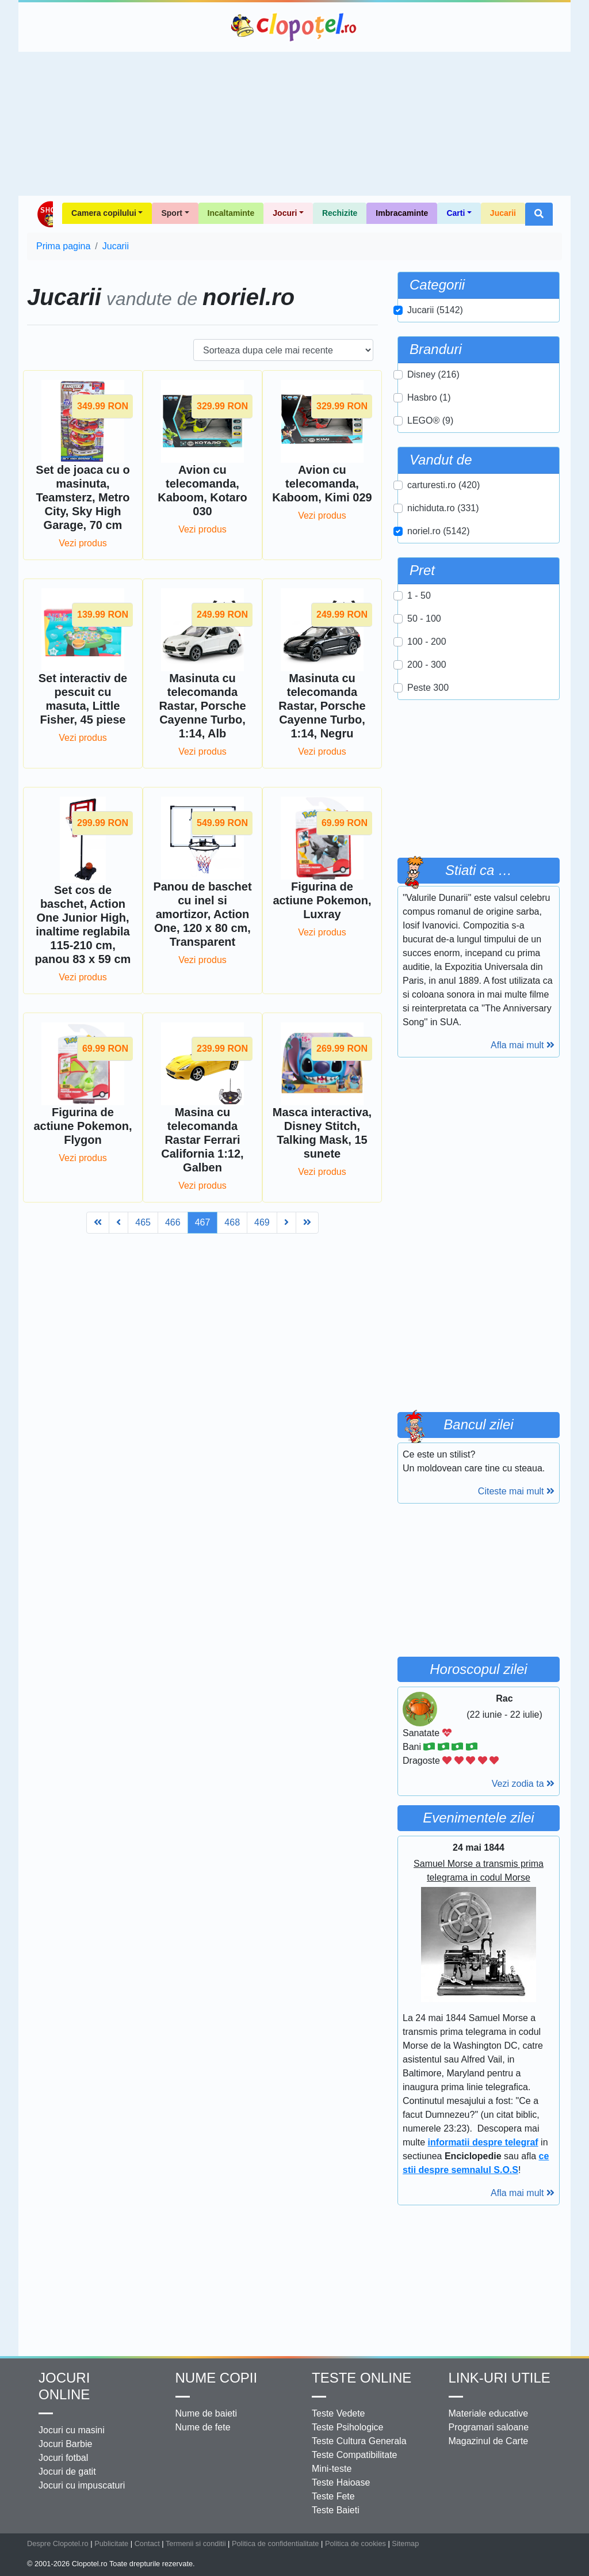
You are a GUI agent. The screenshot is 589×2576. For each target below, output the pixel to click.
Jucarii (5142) (435, 310)
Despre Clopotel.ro (58, 2541)
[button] (539, 214)
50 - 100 (424, 618)
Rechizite (339, 213)
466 (173, 1081)
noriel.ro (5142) (438, 531)
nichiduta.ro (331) (443, 508)
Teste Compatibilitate (354, 2452)
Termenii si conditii (196, 2541)
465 (143, 1081)
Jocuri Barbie (65, 2441)
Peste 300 (428, 687)
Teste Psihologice (348, 2425)
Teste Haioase (341, 2480)
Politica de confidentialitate (275, 2541)
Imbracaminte (402, 213)
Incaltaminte (231, 213)
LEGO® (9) (430, 420)
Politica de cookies (355, 2541)
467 (203, 1081)
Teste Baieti (335, 2508)
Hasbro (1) (429, 397)
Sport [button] (171, 213)
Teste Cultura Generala (359, 2439)
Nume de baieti (206, 2411)
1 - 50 (419, 595)
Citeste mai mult (516, 1491)
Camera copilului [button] (103, 213)
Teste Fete (333, 2494)
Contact (147, 2541)
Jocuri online (64, 2384)
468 (232, 1081)
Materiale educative (489, 2411)
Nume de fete (203, 2425)
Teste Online (361, 2375)
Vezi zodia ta (523, 1781)
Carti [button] (455, 213)
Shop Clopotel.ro (44, 214)
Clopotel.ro (294, 27)
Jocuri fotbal (63, 2455)
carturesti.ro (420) (443, 485)
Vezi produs (83, 543)
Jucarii (503, 213)
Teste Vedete (338, 2411)
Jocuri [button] (285, 213)
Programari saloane (489, 2425)
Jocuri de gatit (67, 2469)
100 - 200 (426, 641)
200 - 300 (426, 664)
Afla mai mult (522, 1045)
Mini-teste (331, 2466)
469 (262, 1081)
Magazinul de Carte (489, 2439)
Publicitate (111, 2541)
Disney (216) (433, 374)
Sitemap (405, 2541)
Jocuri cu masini (72, 2428)
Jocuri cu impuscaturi (82, 2483)
